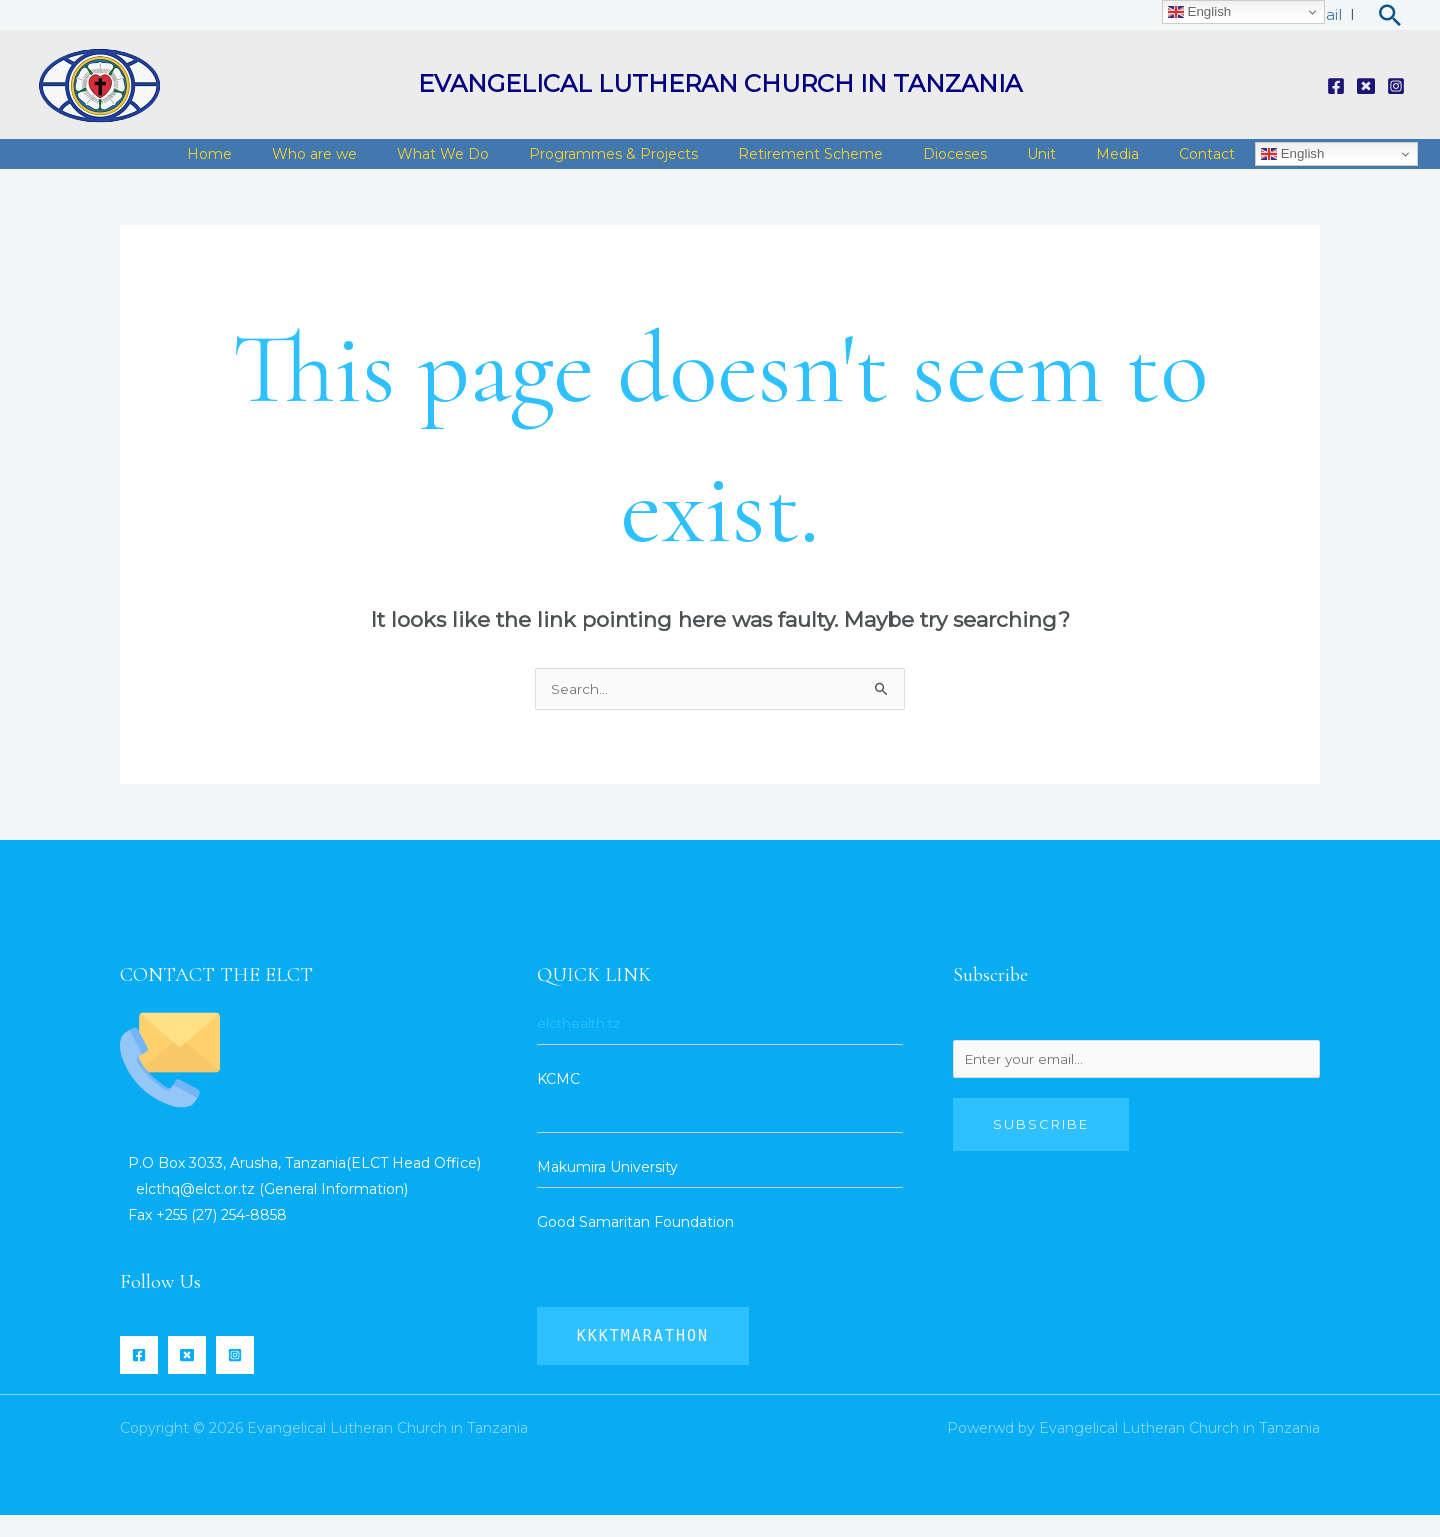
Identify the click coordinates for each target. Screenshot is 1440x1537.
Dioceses (990, 164)
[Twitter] (1366, 86)
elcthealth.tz (580, 1045)
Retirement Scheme (855, 164)
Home (294, 164)
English (1292, 164)
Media (1132, 164)
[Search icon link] (1390, 15)
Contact (1212, 164)
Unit (1066, 164)
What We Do (508, 164)
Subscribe (1041, 1149)
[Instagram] (1396, 86)
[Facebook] (1336, 86)
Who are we (389, 164)
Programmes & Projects (668, 164)
